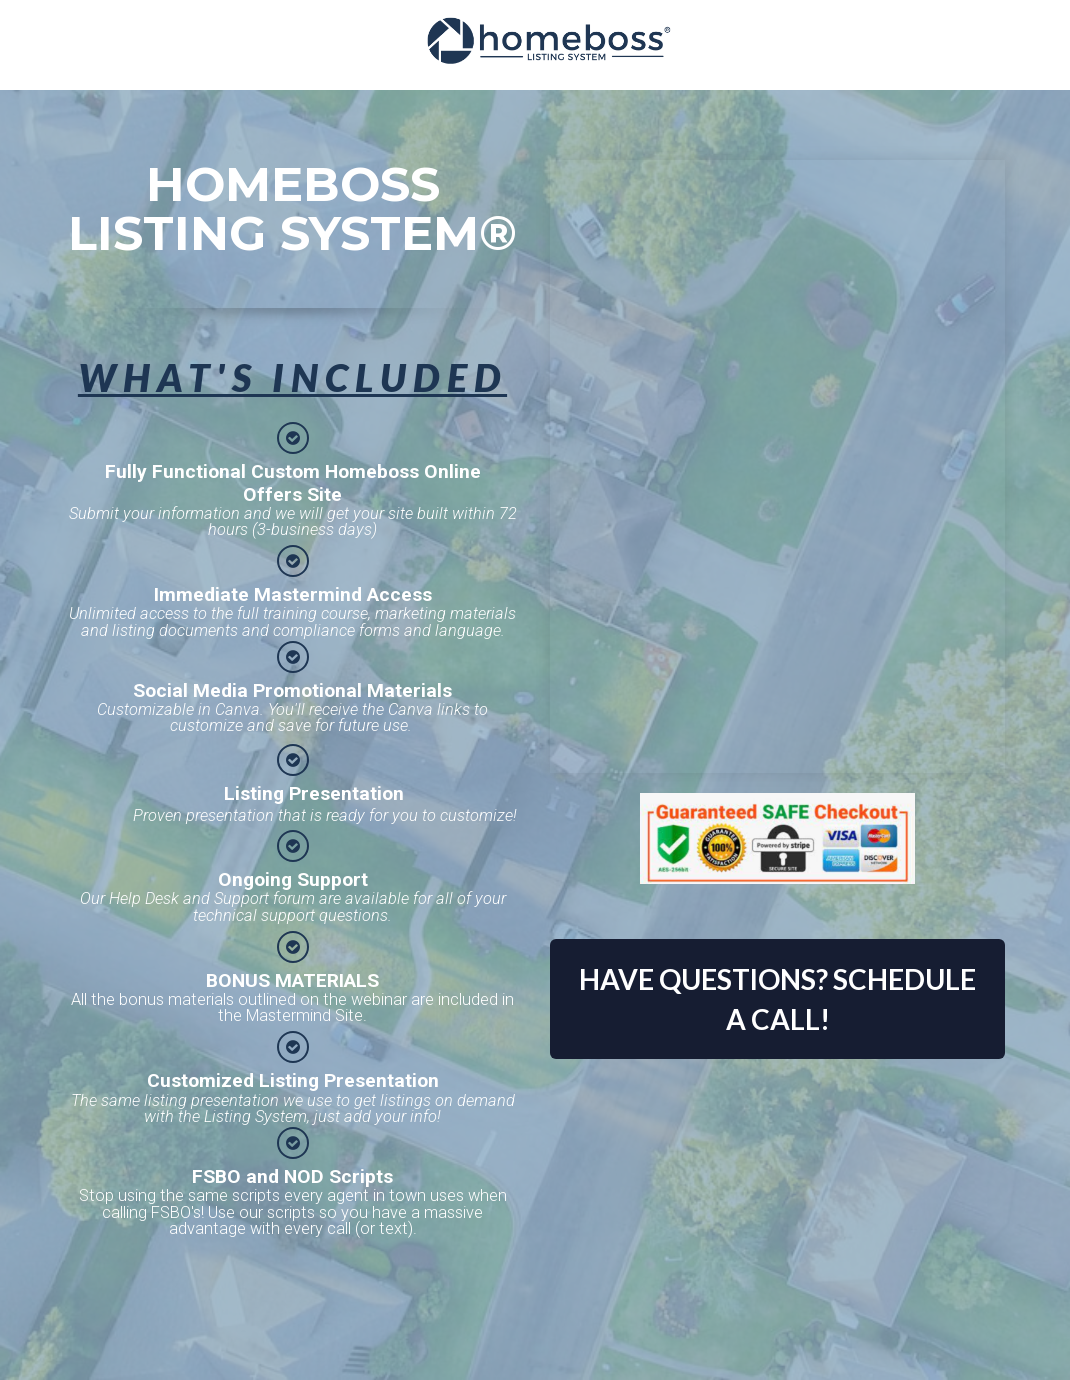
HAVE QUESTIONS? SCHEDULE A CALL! (777, 999)
